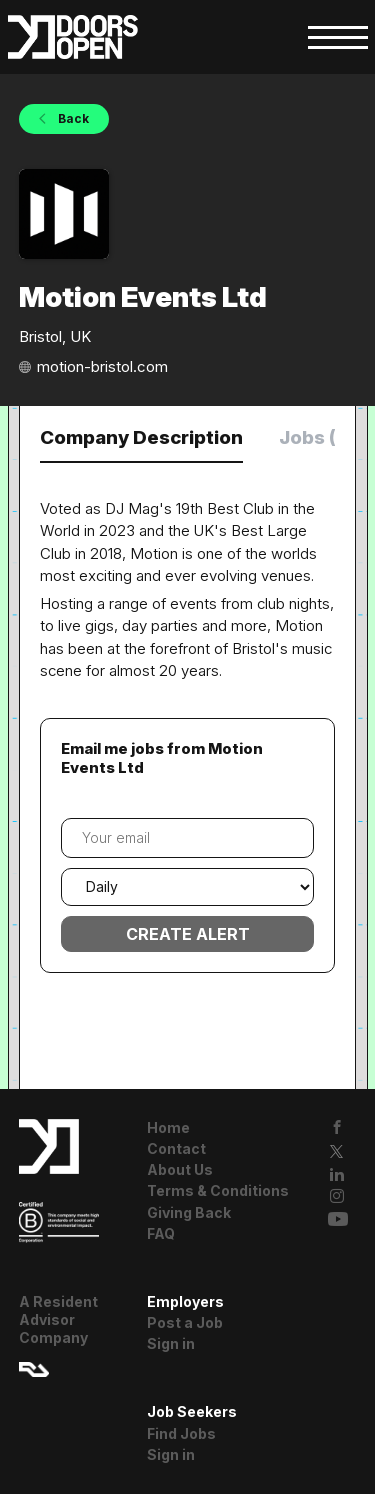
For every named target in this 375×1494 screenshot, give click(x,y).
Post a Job (185, 1322)
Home (168, 1127)
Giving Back (189, 1212)
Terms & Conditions (218, 1190)
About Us (180, 1169)
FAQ (161, 1233)
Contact (176, 1148)
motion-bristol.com (102, 366)
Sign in (171, 1343)
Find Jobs (181, 1433)
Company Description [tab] (141, 437)
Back (72, 118)
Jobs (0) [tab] (317, 437)
